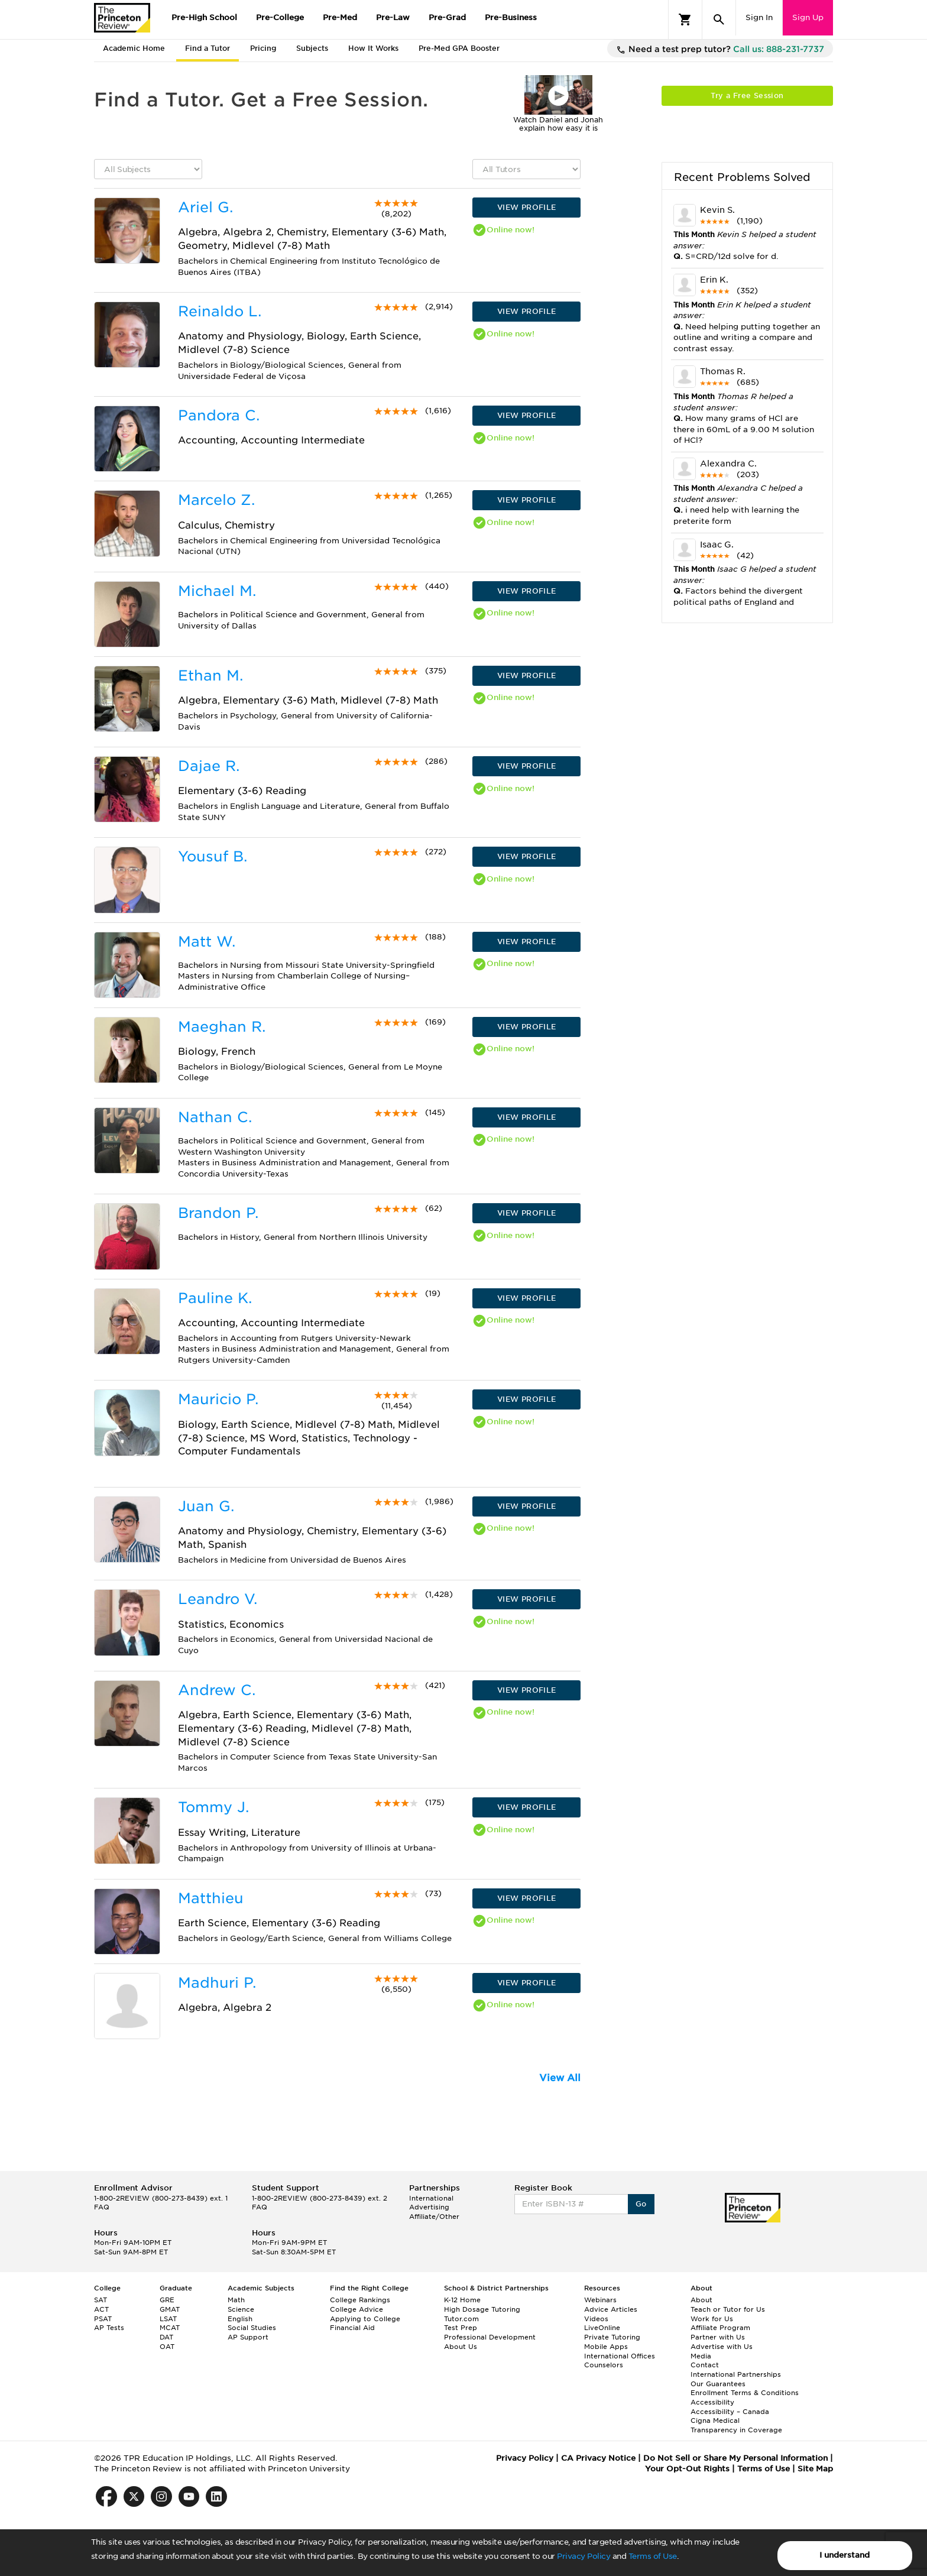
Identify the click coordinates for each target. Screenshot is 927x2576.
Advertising (429, 2207)
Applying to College (365, 2319)
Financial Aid (352, 2328)
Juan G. (206, 1506)
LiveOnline (602, 2328)
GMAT (170, 2309)
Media (701, 2356)
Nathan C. (215, 1117)
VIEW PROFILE (526, 207)
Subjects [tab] (312, 48)
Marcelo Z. (216, 499)
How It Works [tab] (373, 48)
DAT (166, 2337)
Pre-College (280, 17)
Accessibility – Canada (730, 2411)
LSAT (168, 2319)
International (431, 2198)
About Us (460, 2346)
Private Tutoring (612, 2337)
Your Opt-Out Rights (687, 2468)
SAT (100, 2300)
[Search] (718, 19)
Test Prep (460, 2328)
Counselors (603, 2365)
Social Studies (252, 2328)
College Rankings (360, 2300)
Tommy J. (213, 1807)
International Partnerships (736, 2374)
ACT (101, 2309)
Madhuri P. (217, 1982)
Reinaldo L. (219, 311)
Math (236, 2300)
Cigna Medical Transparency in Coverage (736, 2425)
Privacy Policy (583, 2556)
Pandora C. (219, 415)
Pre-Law (393, 17)
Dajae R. (208, 766)
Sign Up (808, 17)
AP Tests (109, 2328)
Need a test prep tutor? (720, 49)
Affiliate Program (720, 2328)
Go (641, 2203)
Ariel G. (205, 207)
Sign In (759, 17)
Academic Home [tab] (134, 48)
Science (241, 2309)
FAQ (101, 2207)
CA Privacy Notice (598, 2458)
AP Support (248, 2337)
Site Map (815, 2468)
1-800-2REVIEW (161, 2198)
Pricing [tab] (263, 48)
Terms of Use (652, 2556)
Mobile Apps (606, 2346)
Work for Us (712, 2319)
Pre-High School (204, 17)
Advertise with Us (722, 2346)
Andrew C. (216, 1690)
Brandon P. (218, 1212)
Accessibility (712, 2402)
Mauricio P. (218, 1399)
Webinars (600, 2300)
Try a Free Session (747, 95)
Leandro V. (217, 1599)
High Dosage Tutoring (482, 2309)
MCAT (170, 2328)
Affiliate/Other (434, 2216)
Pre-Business (511, 17)
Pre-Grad (447, 17)
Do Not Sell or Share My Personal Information (735, 2458)
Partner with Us (718, 2337)
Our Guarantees (718, 2384)
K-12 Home (462, 2300)
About (701, 2300)
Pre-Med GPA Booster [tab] (459, 48)
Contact (705, 2365)
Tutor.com (461, 2319)
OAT (167, 2346)
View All (560, 2078)
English (240, 2319)
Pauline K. (215, 1298)
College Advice (356, 2309)
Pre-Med (340, 17)
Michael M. (217, 591)
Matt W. (206, 941)
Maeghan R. (221, 1026)
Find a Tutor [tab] (207, 48)
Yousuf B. (212, 856)
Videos (596, 2319)
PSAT (103, 2319)
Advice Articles (610, 2309)
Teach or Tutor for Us (728, 2309)
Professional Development (490, 2337)
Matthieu (211, 1898)
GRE (167, 2300)
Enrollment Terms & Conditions (745, 2393)
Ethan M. (210, 675)
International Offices (619, 2356)
